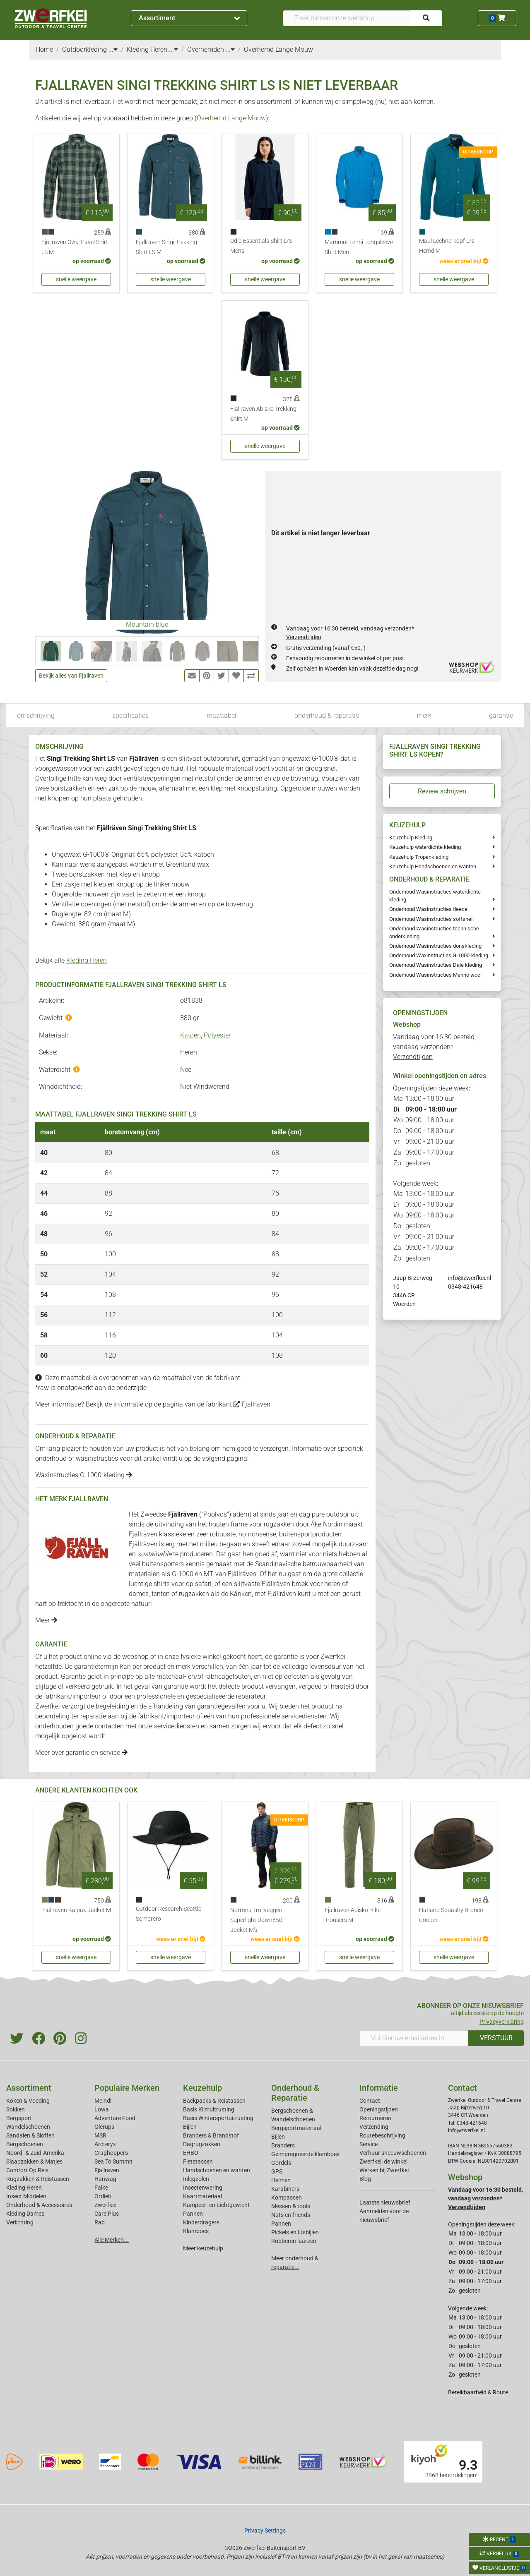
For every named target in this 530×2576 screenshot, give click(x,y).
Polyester (217, 1035)
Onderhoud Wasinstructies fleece (428, 909)
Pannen (281, 2223)
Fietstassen (198, 2161)
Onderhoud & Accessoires (39, 2205)
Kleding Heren (86, 960)
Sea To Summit (113, 2161)
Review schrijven (442, 791)
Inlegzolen (196, 2179)
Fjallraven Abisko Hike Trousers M (353, 1915)
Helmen (281, 2180)
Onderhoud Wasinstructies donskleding (435, 946)
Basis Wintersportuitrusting (218, 2118)
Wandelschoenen (28, 2126)
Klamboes (196, 2231)
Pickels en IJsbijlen (295, 2232)
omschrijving (36, 715)
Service (368, 2144)
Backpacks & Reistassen (214, 2100)
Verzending (373, 2126)
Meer (46, 1620)
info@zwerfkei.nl (469, 1278)
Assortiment (189, 18)
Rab (99, 2222)
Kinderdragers (201, 2222)
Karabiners (285, 2188)
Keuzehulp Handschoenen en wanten (432, 866)
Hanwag (105, 2179)
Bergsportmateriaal (296, 2128)
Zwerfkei (105, 2205)
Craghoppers (111, 2152)
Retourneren (375, 2118)
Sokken (15, 2109)
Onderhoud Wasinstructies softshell (431, 919)
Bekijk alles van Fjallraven (71, 675)
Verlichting (20, 2222)
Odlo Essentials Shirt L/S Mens (261, 245)
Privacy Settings (265, 2530)
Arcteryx (105, 2144)
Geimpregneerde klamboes (305, 2154)
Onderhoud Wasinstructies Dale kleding (435, 965)
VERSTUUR (496, 2038)
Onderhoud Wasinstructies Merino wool (435, 975)
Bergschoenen (24, 2144)
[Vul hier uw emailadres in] (414, 2038)
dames (139, 1594)
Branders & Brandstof (211, 2135)
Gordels (281, 2162)
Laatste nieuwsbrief (384, 2202)
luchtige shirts (149, 1584)
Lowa (101, 2109)
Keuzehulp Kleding (410, 837)
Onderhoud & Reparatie (295, 2093)
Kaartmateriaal (202, 2196)
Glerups (104, 2126)
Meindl (102, 2100)
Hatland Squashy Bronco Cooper (451, 1915)
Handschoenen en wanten (216, 2170)
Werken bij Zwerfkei (384, 2170)
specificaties (130, 715)
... (113, 49)
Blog (365, 2179)
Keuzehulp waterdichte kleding (425, 847)
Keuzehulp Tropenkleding (418, 857)
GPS (276, 2171)
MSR (100, 2135)
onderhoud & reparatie (326, 715)
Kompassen (286, 2197)
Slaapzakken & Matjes (34, 2161)
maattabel (221, 715)
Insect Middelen (26, 2196)
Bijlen (190, 2126)
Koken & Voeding (28, 2100)
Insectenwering (202, 2187)
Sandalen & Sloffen (30, 2135)
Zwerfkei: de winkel (383, 2161)
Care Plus (106, 2213)
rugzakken (279, 1524)
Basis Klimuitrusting (208, 2109)
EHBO (190, 2152)
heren (332, 1584)
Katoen (190, 1035)
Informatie (378, 2088)
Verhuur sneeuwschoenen (392, 2152)
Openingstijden (378, 2109)
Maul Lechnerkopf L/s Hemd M (447, 245)
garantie (501, 715)
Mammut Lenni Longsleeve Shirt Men (359, 247)
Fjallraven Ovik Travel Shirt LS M (74, 247)
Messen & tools (290, 2206)
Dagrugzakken (201, 2144)
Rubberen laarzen (293, 2241)
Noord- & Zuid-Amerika (35, 2152)
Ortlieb (102, 2196)
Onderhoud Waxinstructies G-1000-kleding (438, 955)
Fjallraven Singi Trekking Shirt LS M (166, 247)
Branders (283, 2145)
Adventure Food (114, 2118)
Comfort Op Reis (27, 2170)
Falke (101, 2187)
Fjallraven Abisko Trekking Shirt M (263, 413)
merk (424, 715)
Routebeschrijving (382, 2135)
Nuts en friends (290, 2215)
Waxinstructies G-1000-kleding (83, 1475)
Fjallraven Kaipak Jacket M (76, 1910)
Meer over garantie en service (81, 1752)
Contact (369, 2100)
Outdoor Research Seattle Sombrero (168, 1913)
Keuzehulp (202, 2088)
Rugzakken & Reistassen (37, 2179)
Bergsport (19, 2118)
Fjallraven (252, 1404)
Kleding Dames (25, 2213)
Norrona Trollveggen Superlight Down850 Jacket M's (256, 1920)
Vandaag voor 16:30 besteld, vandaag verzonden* (434, 1047)
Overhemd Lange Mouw (231, 118)
